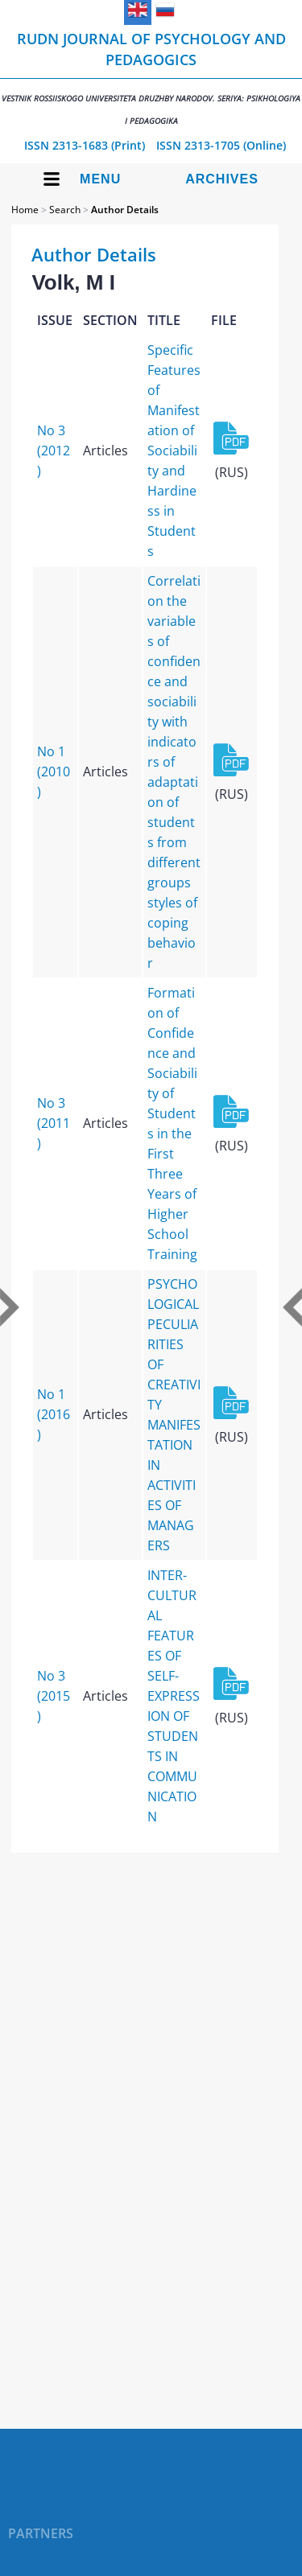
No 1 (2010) (53, 771)
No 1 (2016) (53, 1414)
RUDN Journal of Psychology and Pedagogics (151, 77)
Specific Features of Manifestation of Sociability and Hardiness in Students (174, 450)
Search (65, 209)
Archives (222, 179)
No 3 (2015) (53, 1696)
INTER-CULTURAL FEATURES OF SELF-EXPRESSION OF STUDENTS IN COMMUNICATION (173, 1695)
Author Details (125, 209)
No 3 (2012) (53, 450)
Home (25, 209)
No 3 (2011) (53, 1123)
